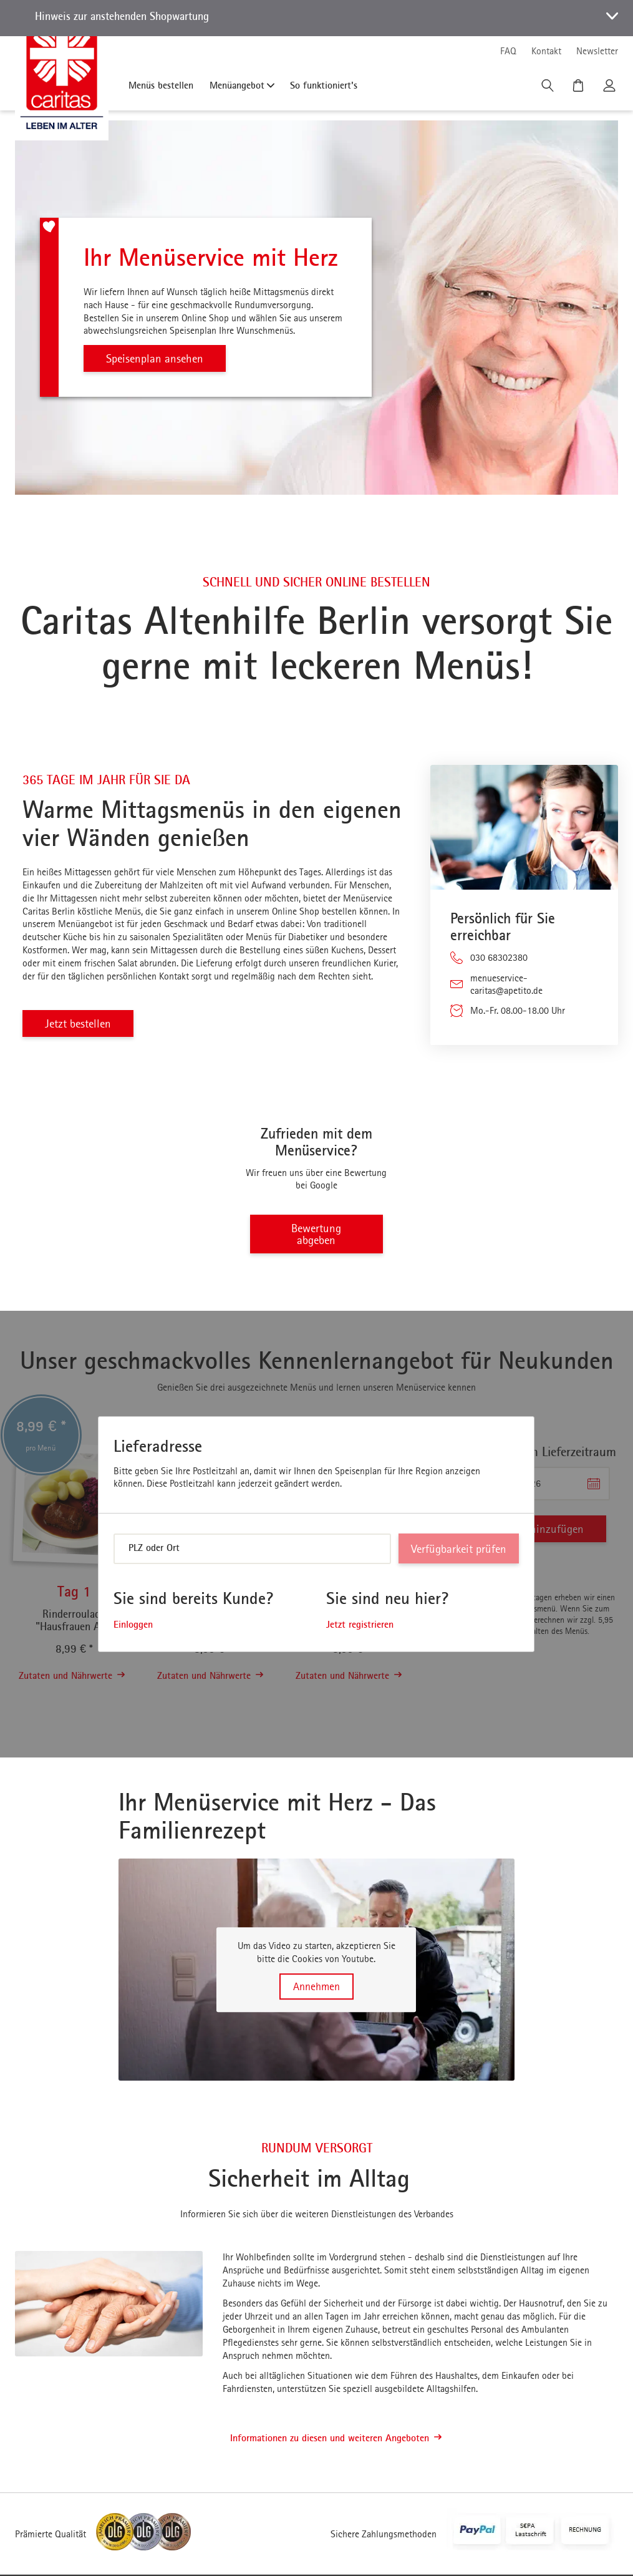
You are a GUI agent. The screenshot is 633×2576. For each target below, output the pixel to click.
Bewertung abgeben (316, 1235)
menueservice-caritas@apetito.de (506, 984)
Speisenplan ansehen (157, 358)
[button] (316, 18)
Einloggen (133, 1625)
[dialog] (316, 1535)
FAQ (508, 51)
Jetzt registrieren (360, 1625)
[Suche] (548, 88)
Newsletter (597, 51)
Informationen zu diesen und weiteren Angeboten (336, 2439)
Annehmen (316, 1987)
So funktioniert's (323, 85)
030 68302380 (499, 957)
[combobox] (252, 1550)
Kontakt (546, 51)
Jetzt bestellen (80, 1023)
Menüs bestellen (160, 85)
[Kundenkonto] (610, 88)
